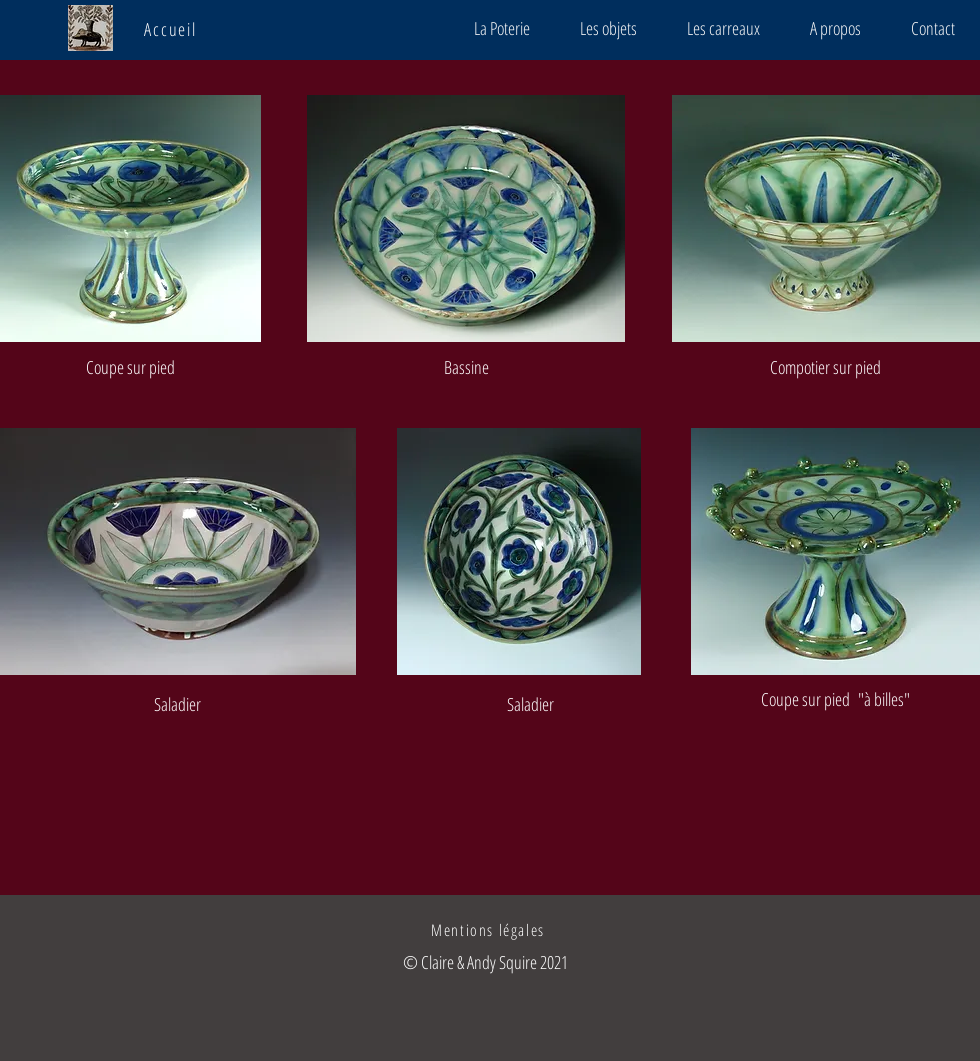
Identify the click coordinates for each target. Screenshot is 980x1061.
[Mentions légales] (490, 930)
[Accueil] (172, 29)
